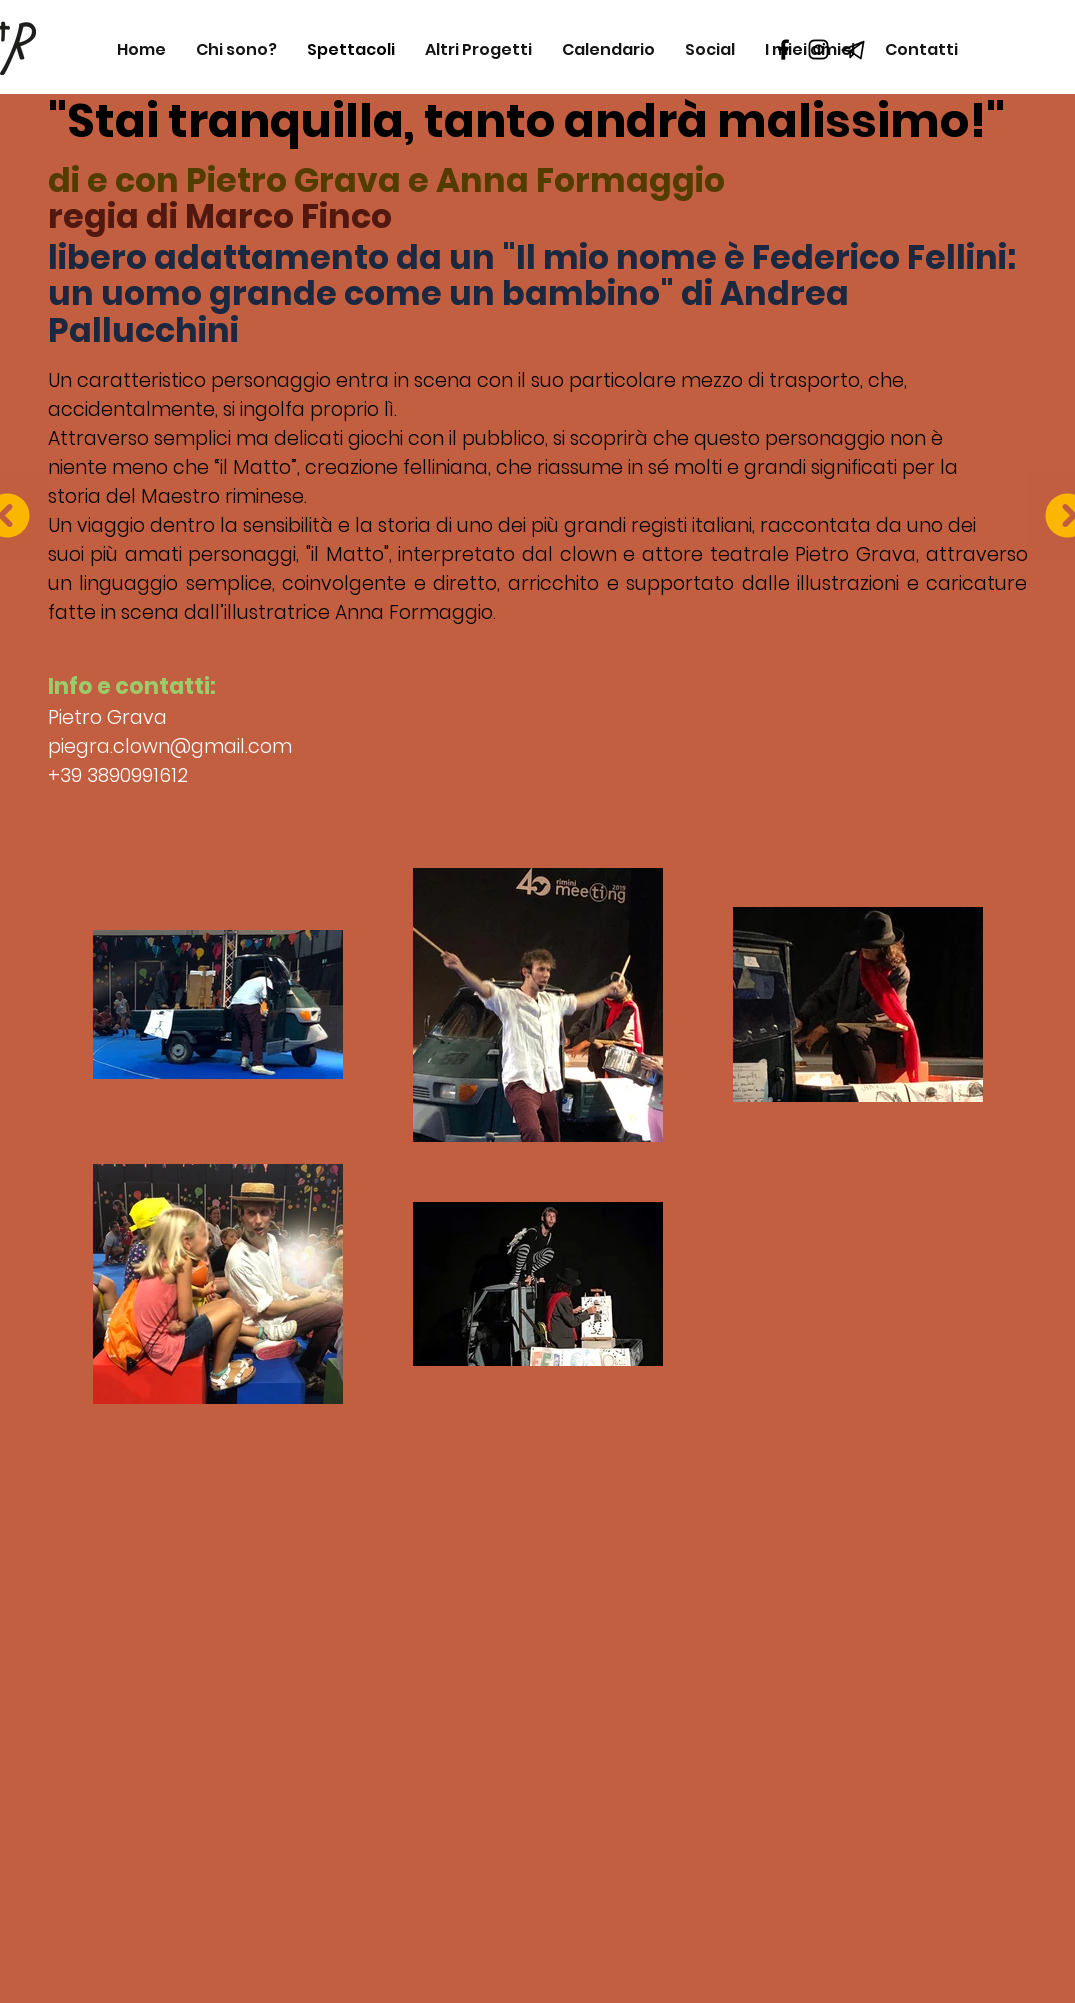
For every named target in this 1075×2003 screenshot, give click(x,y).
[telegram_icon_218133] (853, 49)
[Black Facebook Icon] (783, 49)
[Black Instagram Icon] (818, 49)
